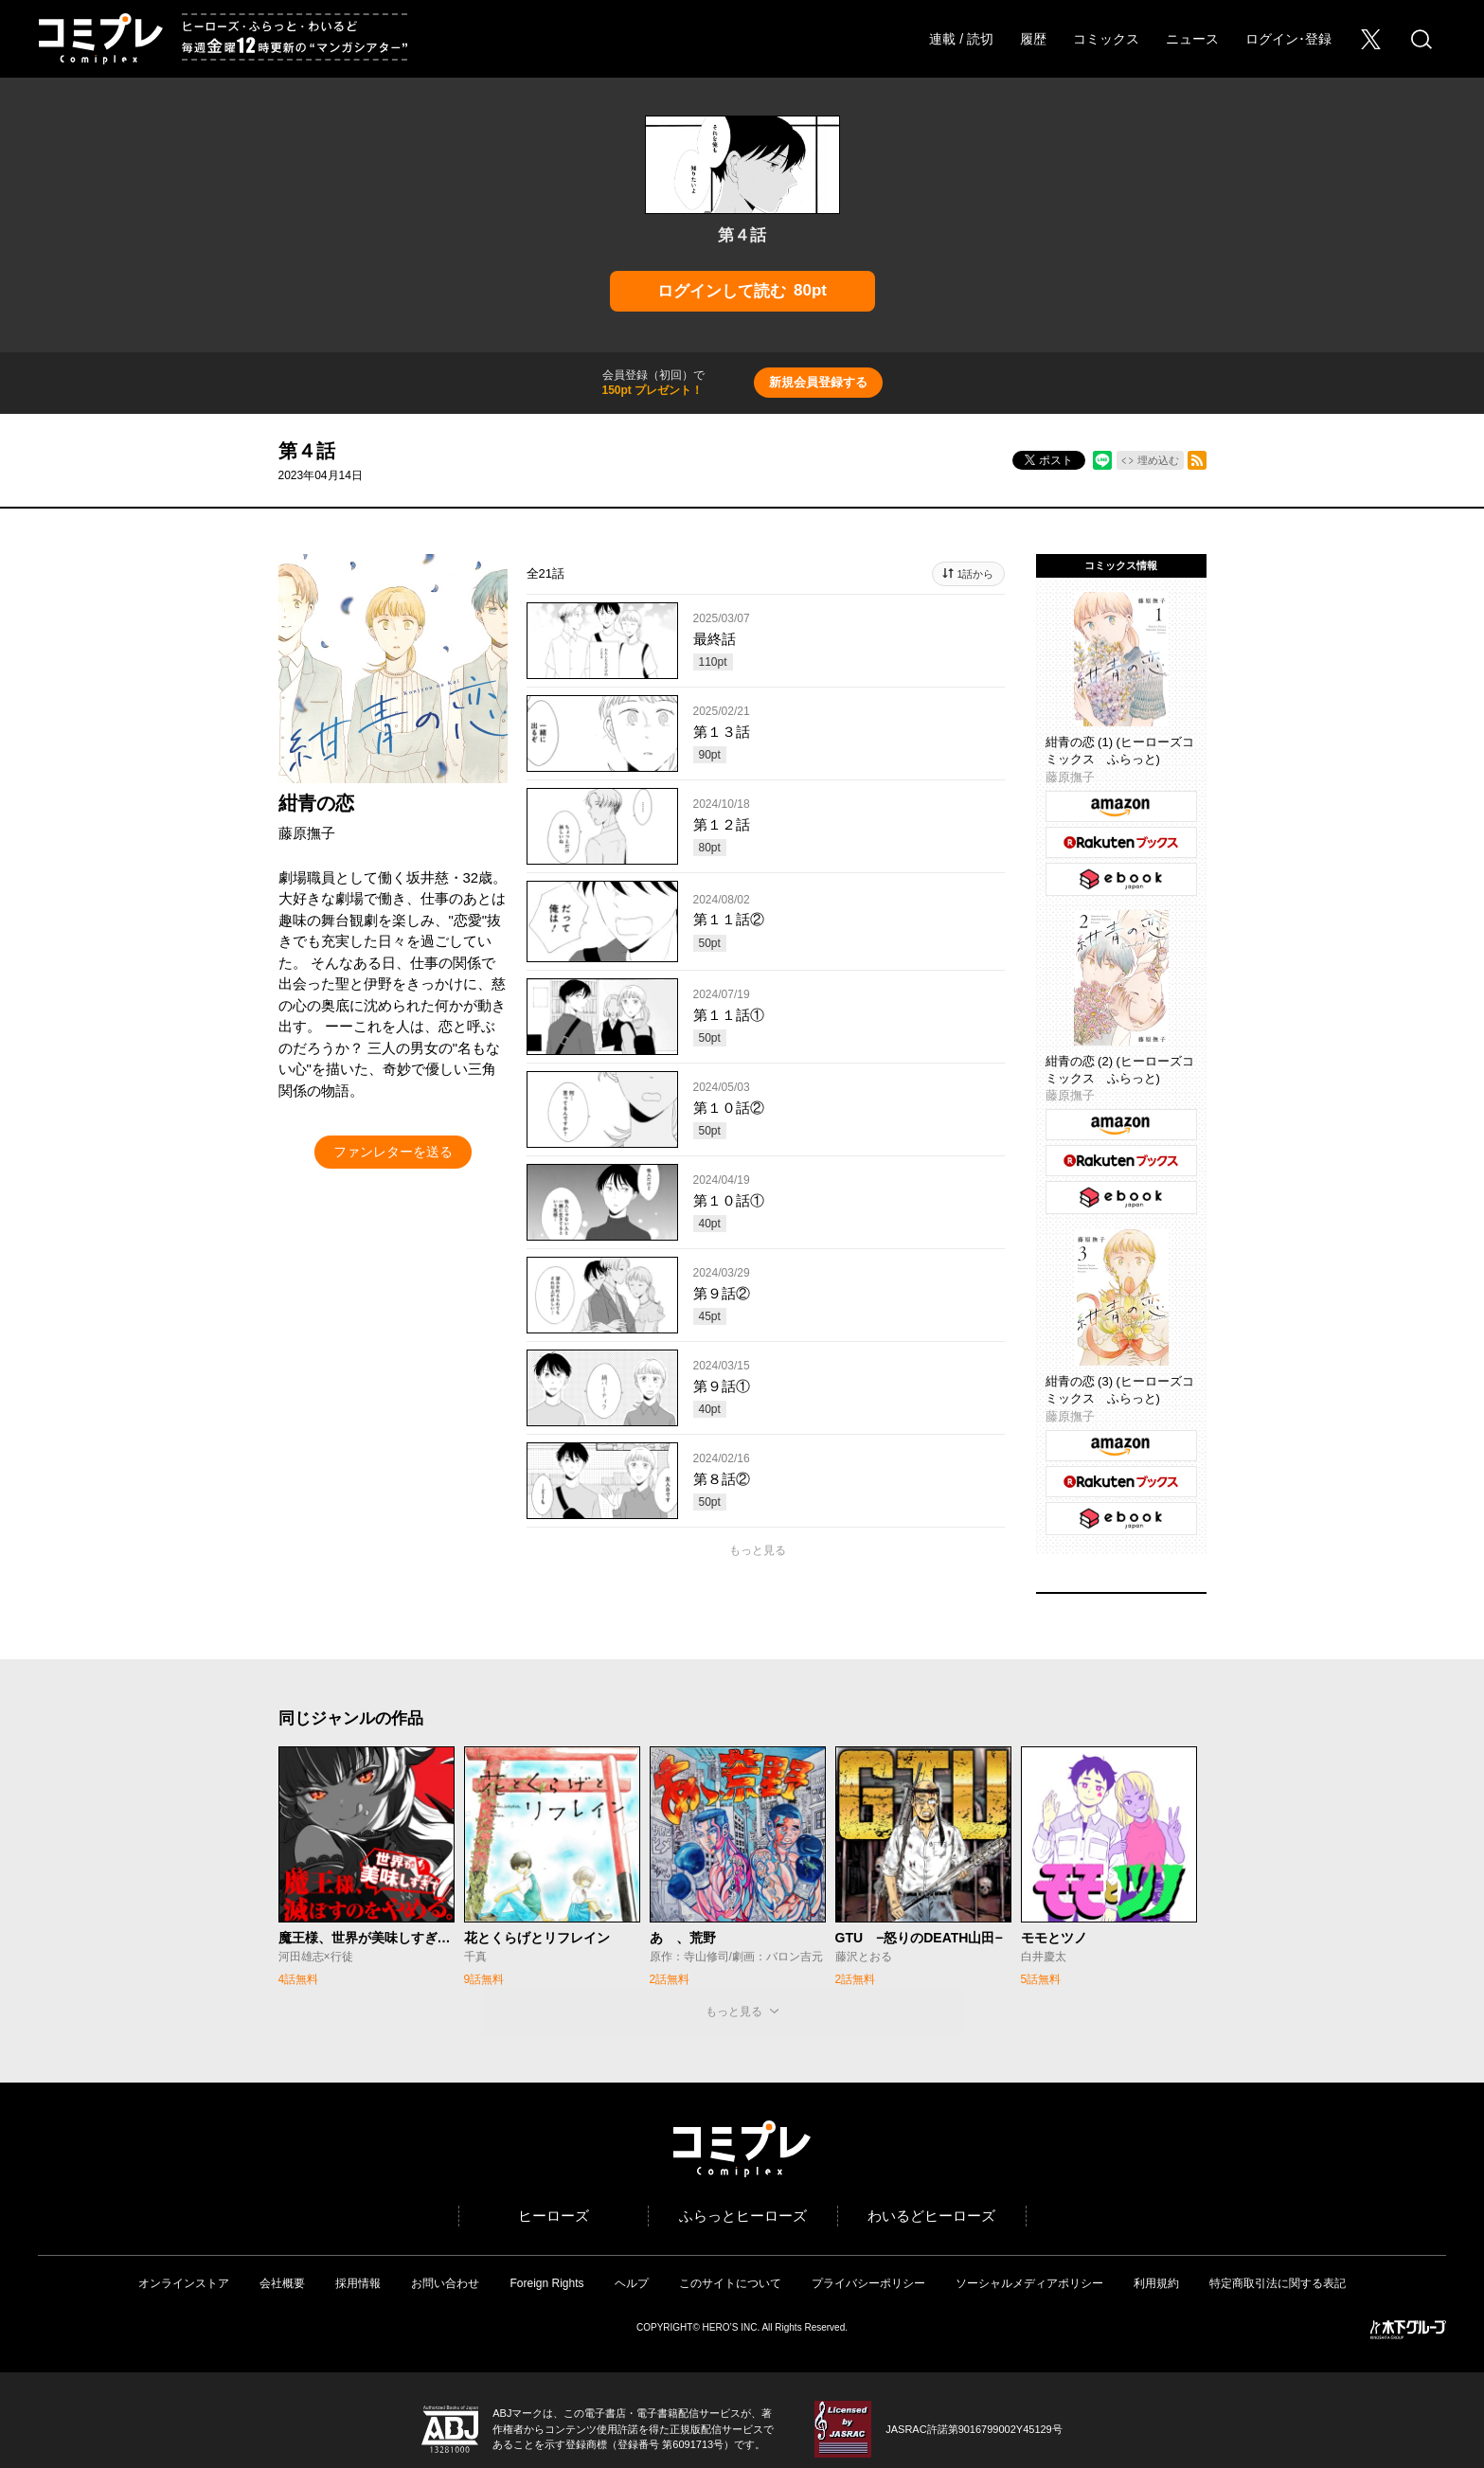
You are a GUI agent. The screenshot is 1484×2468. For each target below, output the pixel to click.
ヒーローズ (553, 2216)
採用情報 (358, 2283)
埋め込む (1158, 460)
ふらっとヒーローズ (743, 2216)
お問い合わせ (445, 2283)
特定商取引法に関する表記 (1277, 2283)
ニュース (1192, 38)
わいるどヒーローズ (931, 2216)
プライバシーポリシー (868, 2283)
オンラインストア (183, 2283)
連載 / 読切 (961, 38)
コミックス (1106, 38)
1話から (975, 574)
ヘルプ (632, 2283)
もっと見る (757, 1550)
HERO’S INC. (731, 2327)
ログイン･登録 (1288, 38)
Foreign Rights (546, 2283)
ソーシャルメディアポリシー (1029, 2283)
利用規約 (1156, 2283)
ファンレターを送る (393, 1151)
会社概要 (282, 2283)
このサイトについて (730, 2283)
